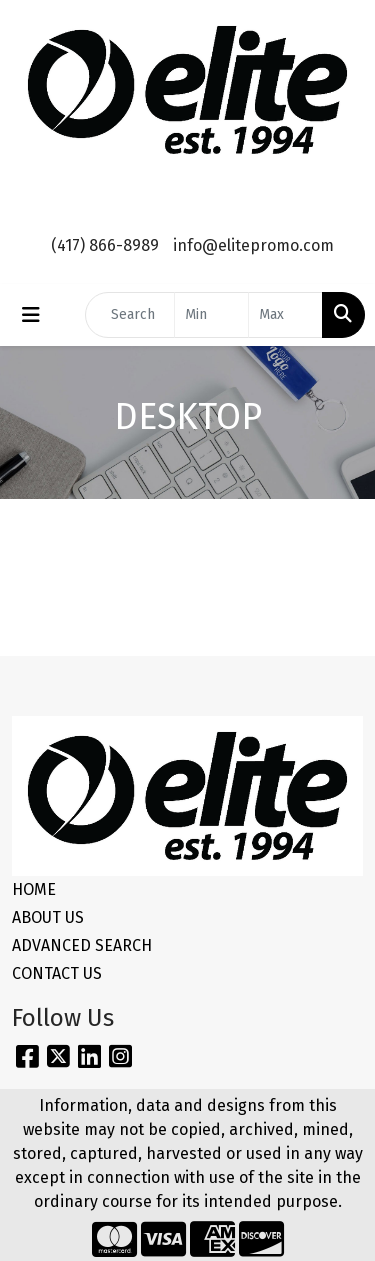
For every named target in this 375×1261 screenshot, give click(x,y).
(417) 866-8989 (105, 245)
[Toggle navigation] (31, 315)
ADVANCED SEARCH (82, 945)
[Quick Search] (130, 315)
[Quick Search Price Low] (211, 315)
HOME (34, 889)
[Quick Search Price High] (285, 315)
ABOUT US (48, 917)
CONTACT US (57, 973)
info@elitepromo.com (253, 245)
